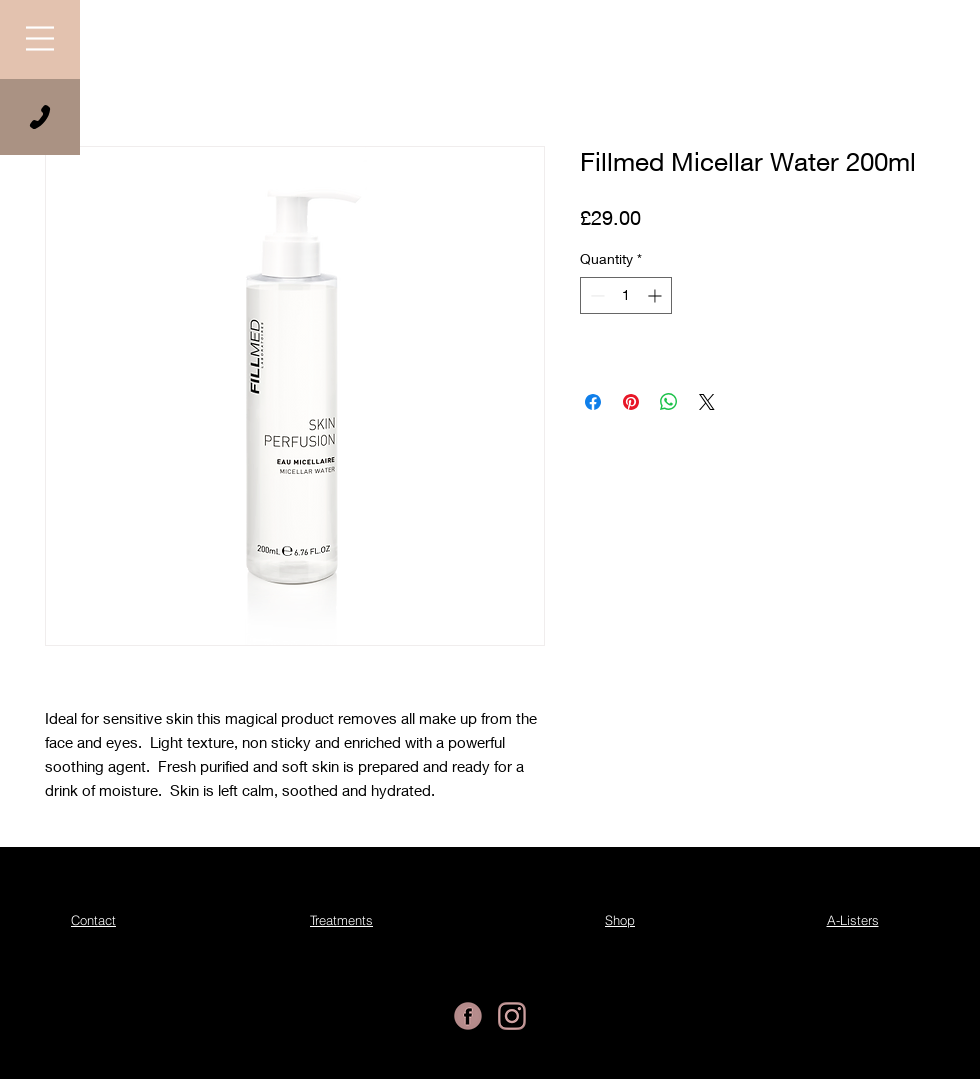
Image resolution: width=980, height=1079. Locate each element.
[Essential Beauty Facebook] (468, 1016)
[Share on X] (707, 402)
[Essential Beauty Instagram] (512, 1016)
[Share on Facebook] (593, 402)
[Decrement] (595, 295)
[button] (40, 38)
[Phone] (40, 117)
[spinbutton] (626, 295)
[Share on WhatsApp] (669, 402)
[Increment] (656, 295)
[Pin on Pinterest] (631, 402)
